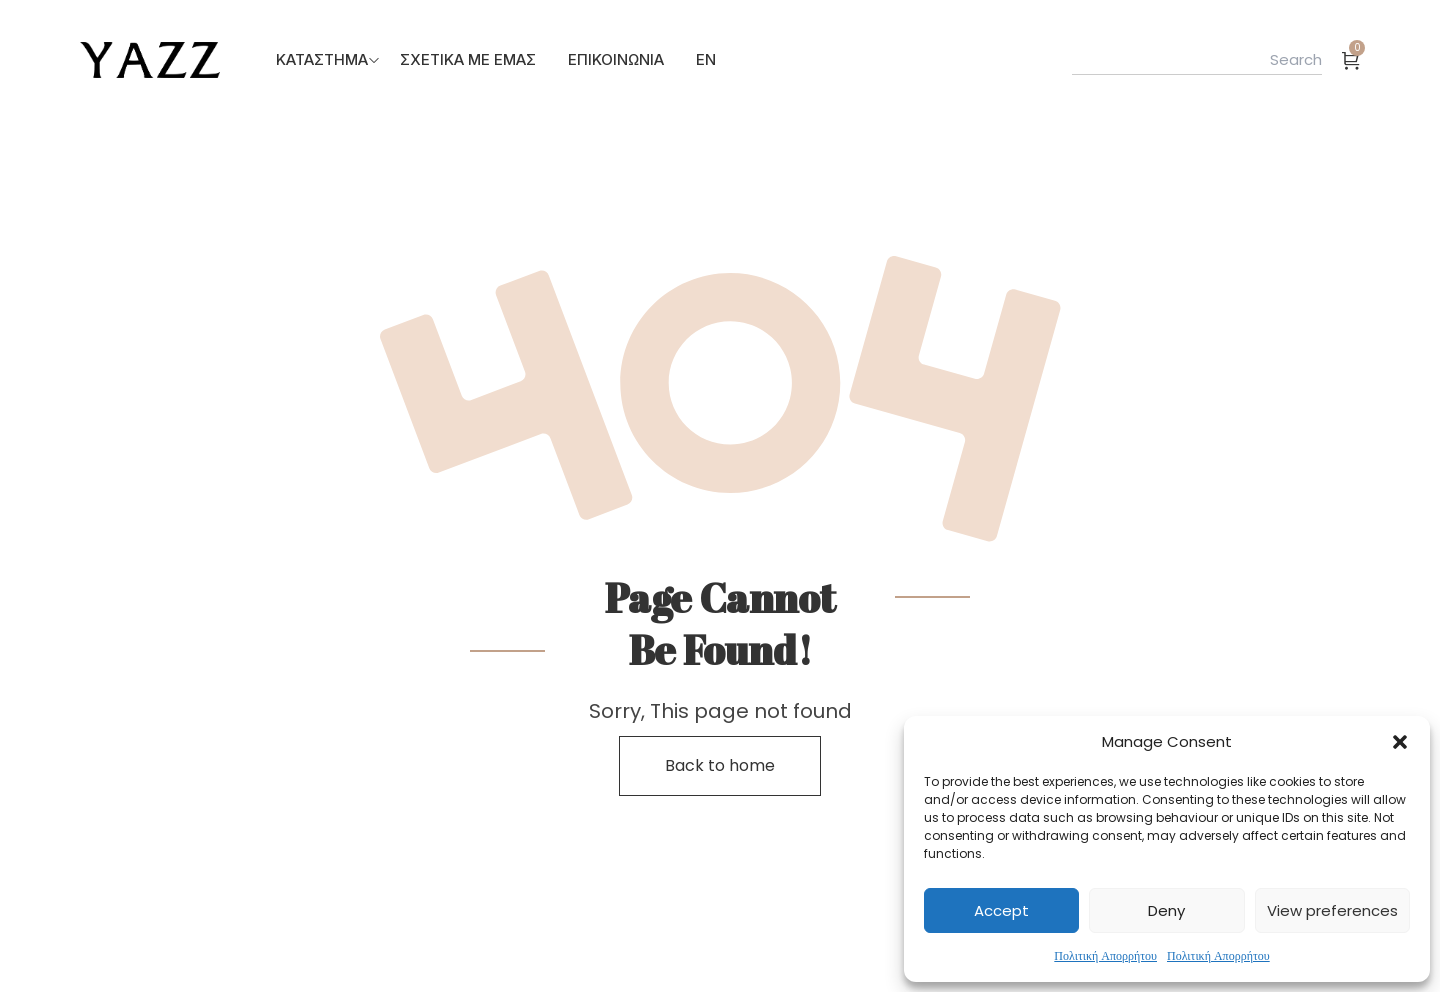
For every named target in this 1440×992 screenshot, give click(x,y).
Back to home (720, 765)
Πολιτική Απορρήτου (1105, 955)
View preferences (1332, 910)
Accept (1001, 910)
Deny (1166, 910)
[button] (1400, 742)
